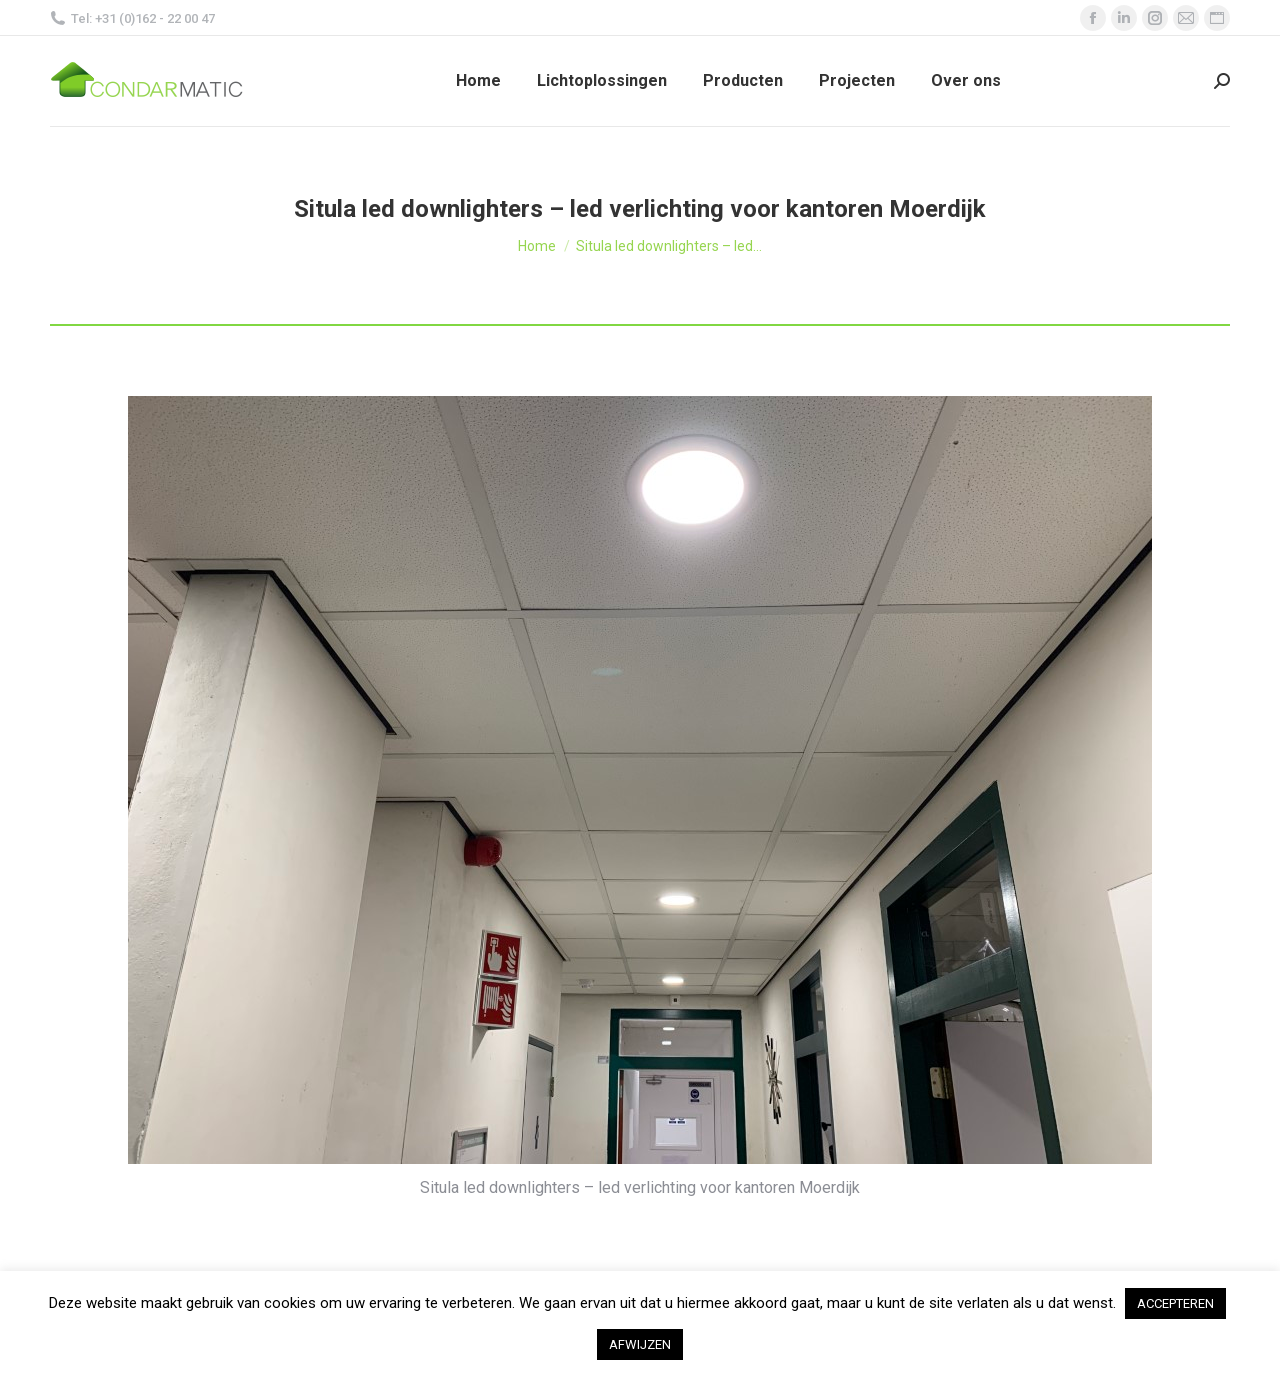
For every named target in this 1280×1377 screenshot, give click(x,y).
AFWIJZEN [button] (640, 1344)
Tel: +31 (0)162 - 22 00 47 (132, 18)
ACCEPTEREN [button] (1175, 1303)
